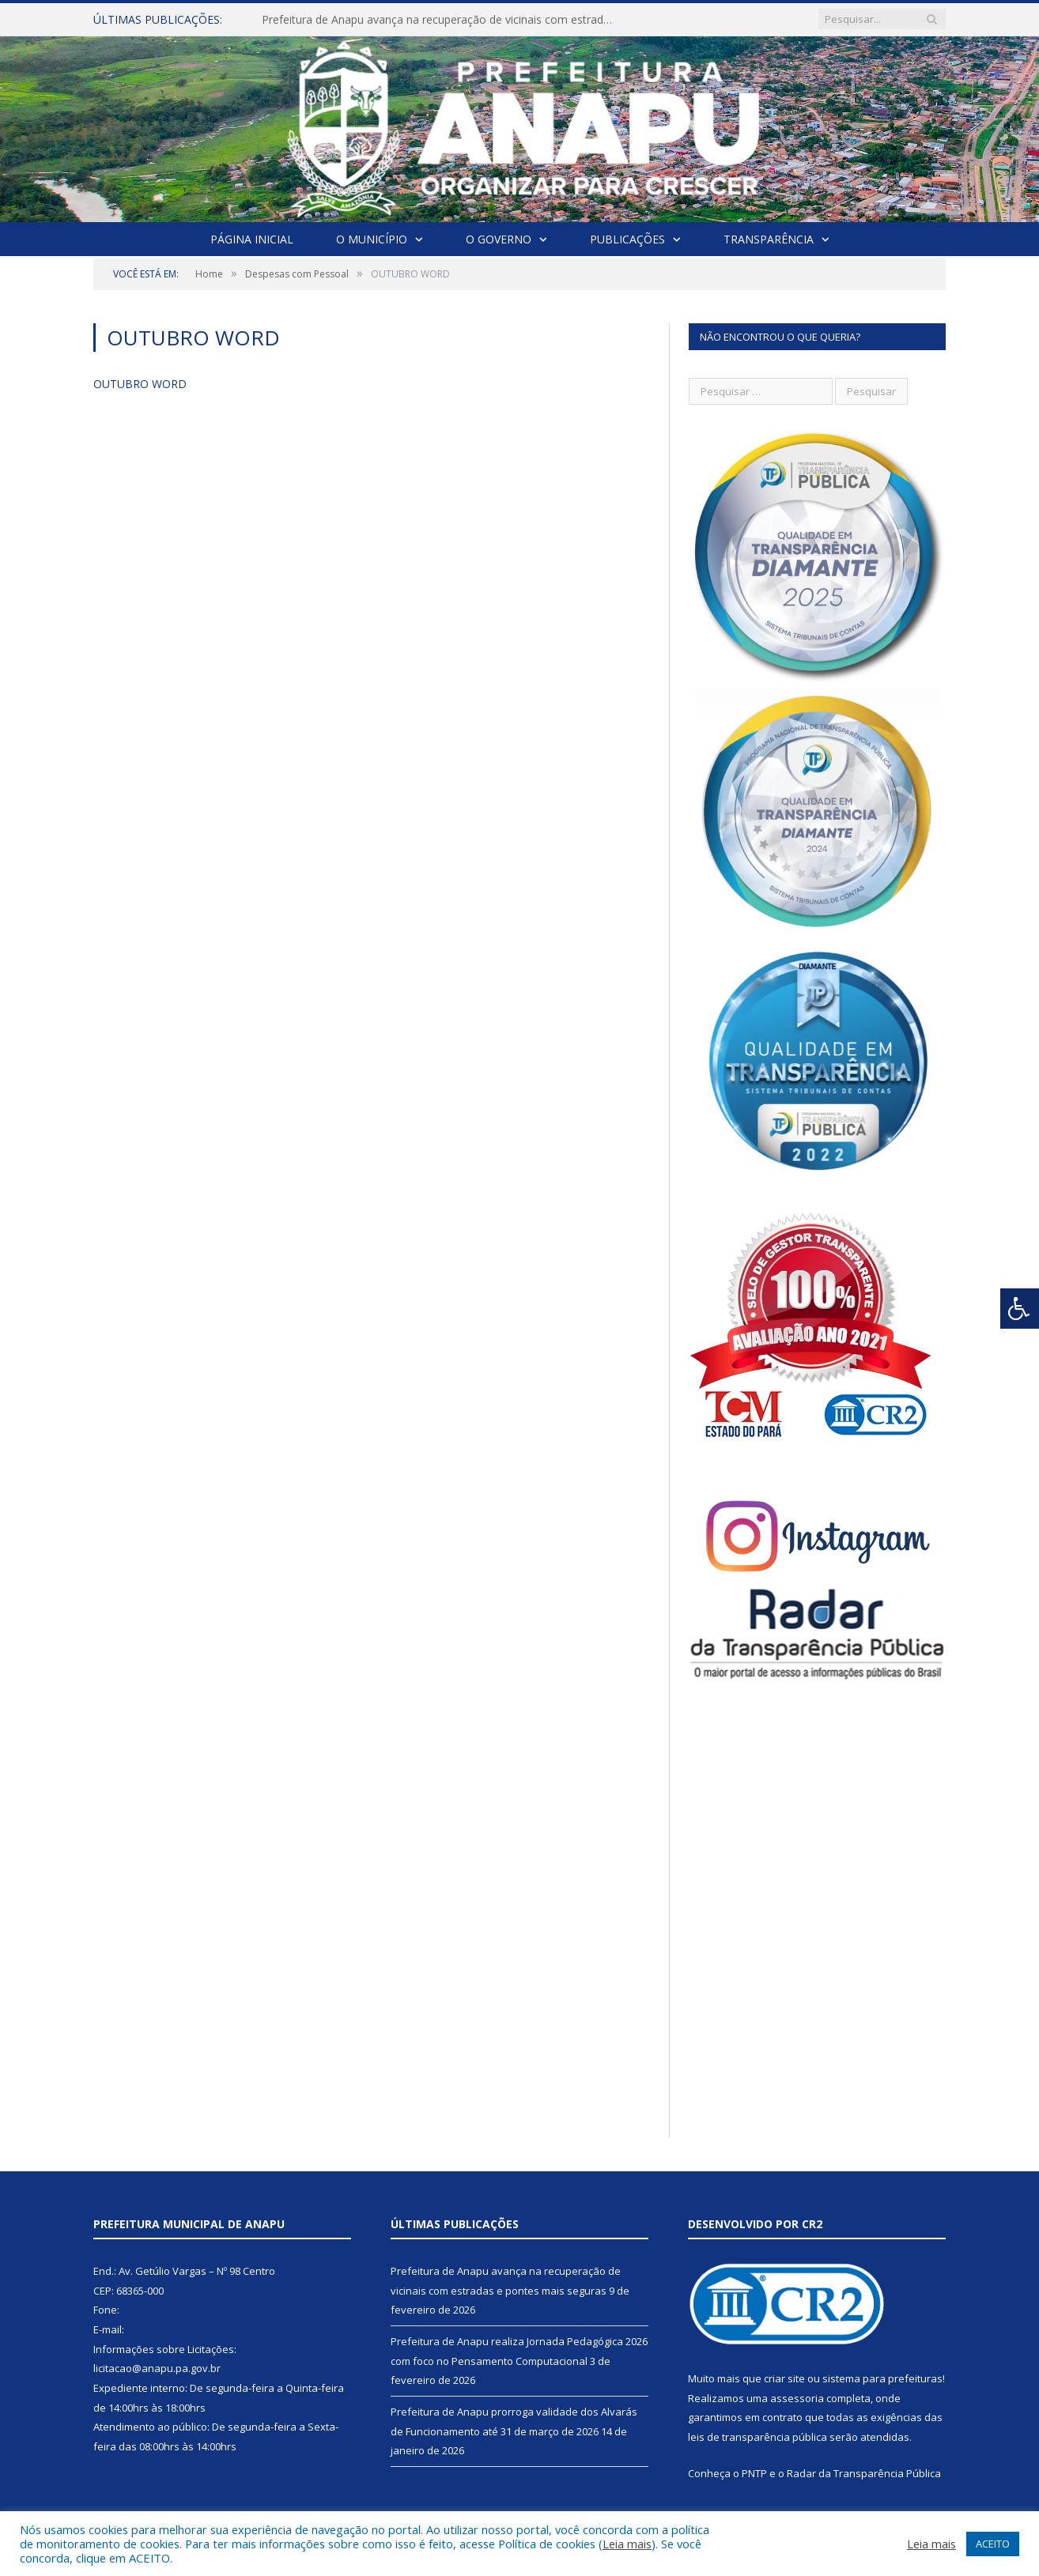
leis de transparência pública (757, 2437)
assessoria (797, 2398)
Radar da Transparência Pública (864, 2473)
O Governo (498, 239)
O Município (371, 239)
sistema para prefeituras (882, 2378)
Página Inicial (251, 239)
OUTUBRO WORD (140, 383)
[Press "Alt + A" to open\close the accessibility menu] (1019, 1308)
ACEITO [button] (993, 2543)
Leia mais (627, 2543)
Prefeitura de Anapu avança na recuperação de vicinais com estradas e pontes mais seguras (443, 20)
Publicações (627, 239)
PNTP (754, 2473)
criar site (784, 2378)
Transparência (769, 239)
